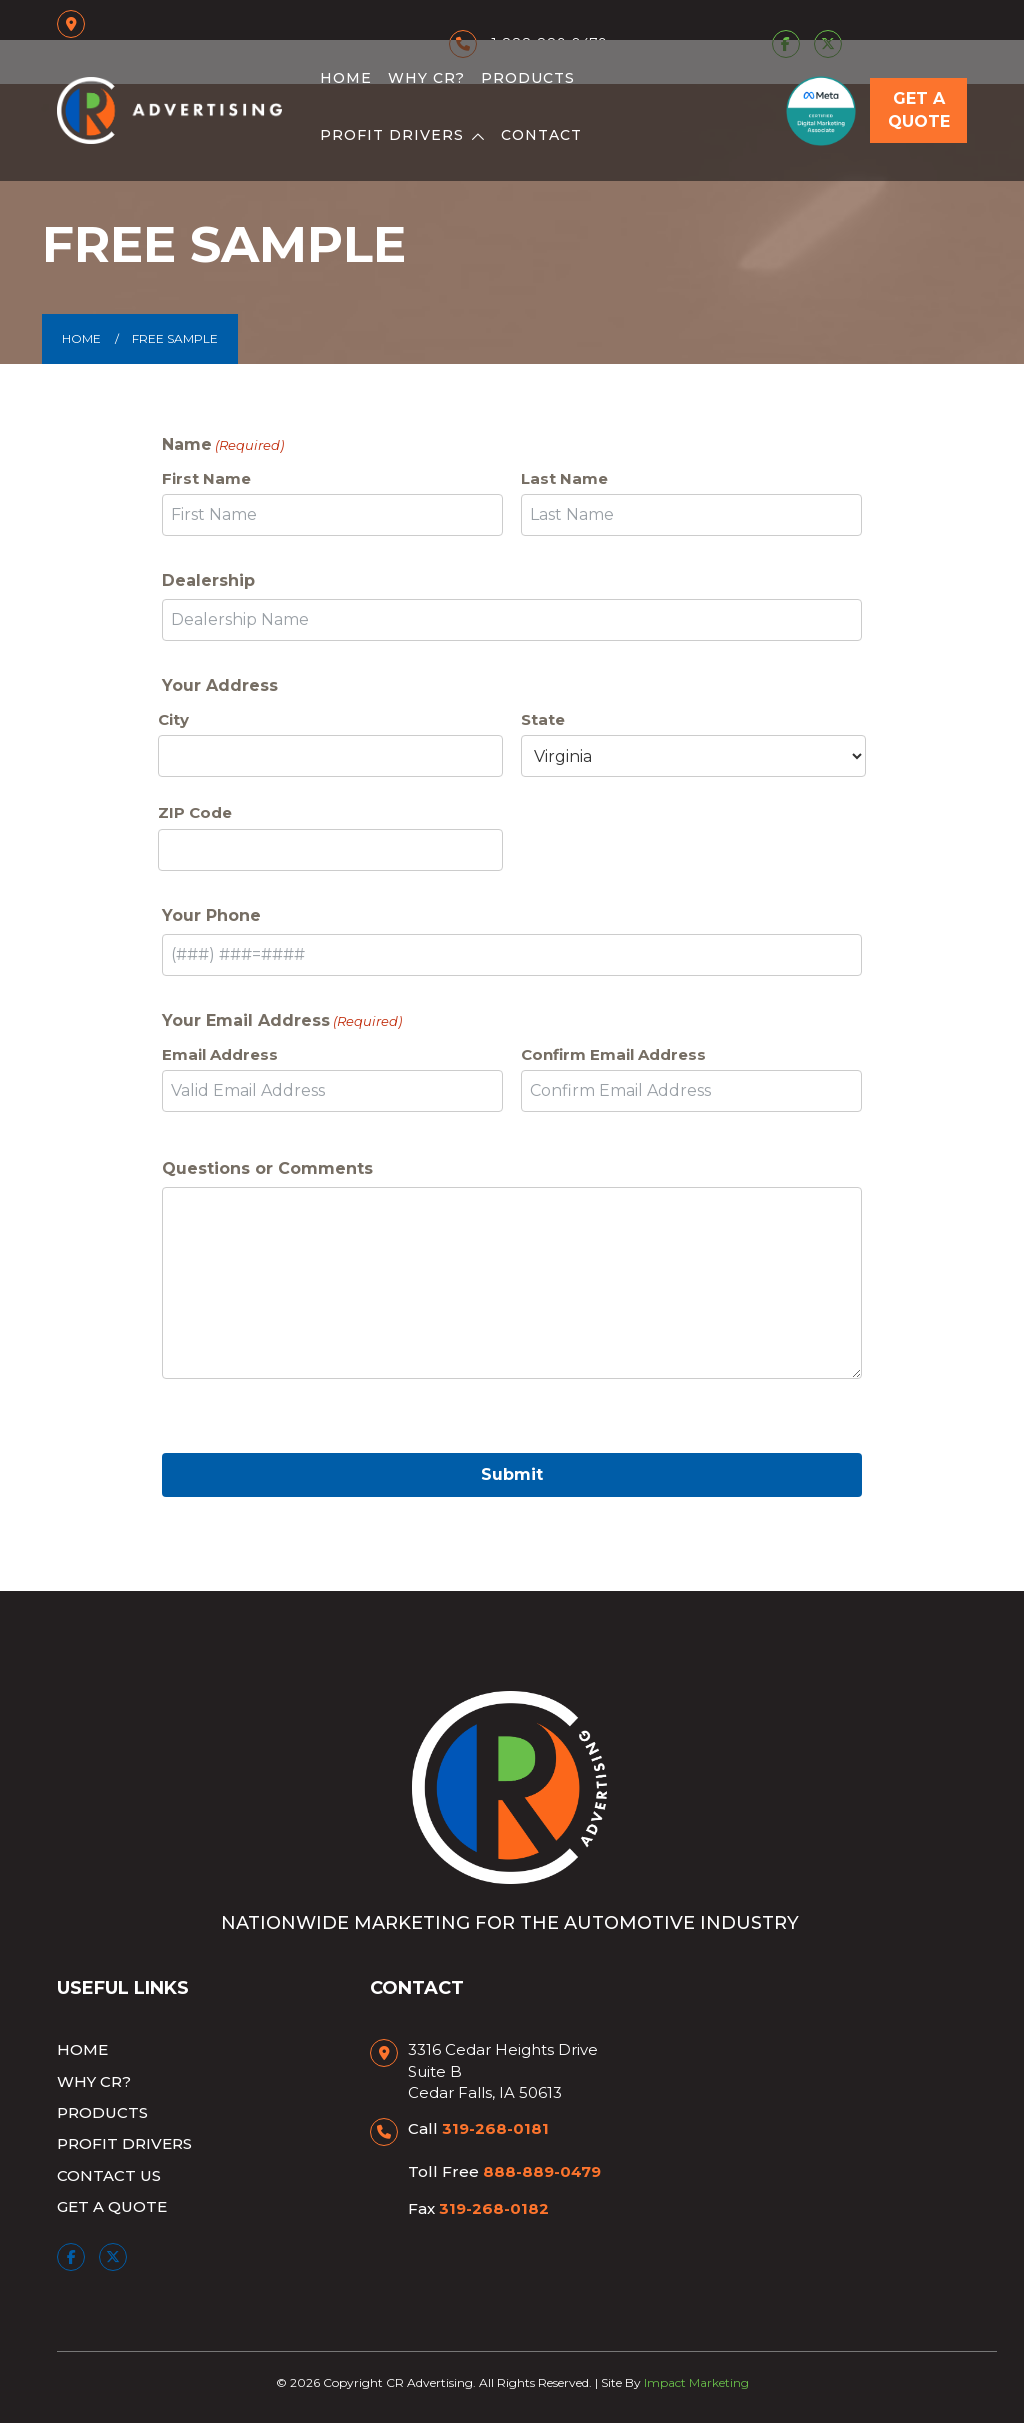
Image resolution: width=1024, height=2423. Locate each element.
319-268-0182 (494, 2208)
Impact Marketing (696, 2382)
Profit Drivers (392, 135)
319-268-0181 (495, 2128)
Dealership (208, 580)
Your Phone (211, 915)
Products (528, 78)
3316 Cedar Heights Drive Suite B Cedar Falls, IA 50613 (503, 2071)
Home (346, 78)
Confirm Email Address (613, 1054)
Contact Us (109, 2175)
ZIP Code (195, 812)
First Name (206, 478)
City (173, 719)
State (543, 719)
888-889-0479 (542, 2171)
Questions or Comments (267, 1168)
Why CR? (426, 78)
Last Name (564, 478)
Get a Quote (919, 110)
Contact (541, 135)
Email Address (220, 1054)
